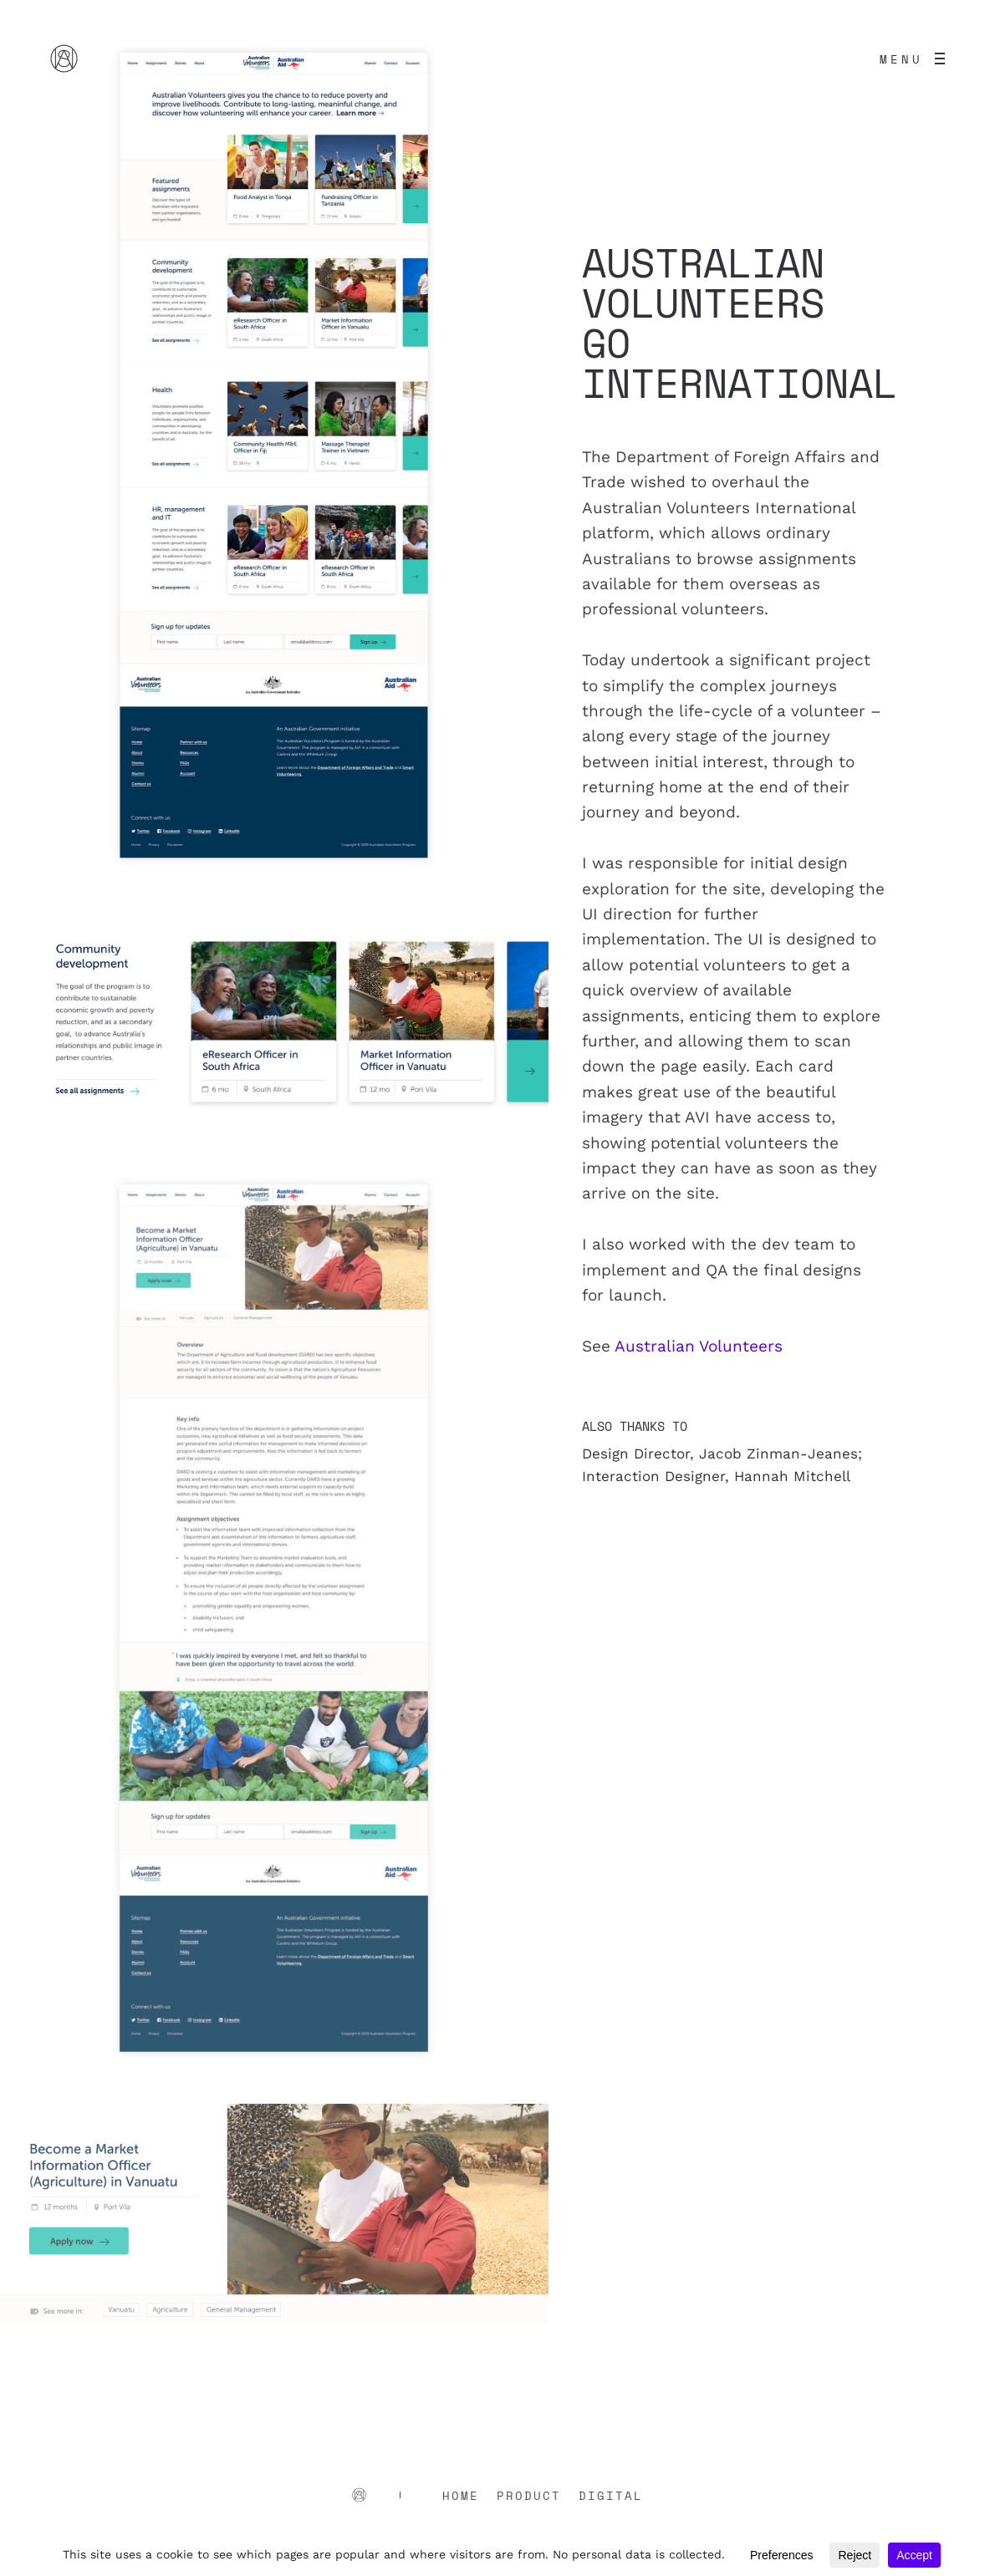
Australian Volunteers (699, 1346)
